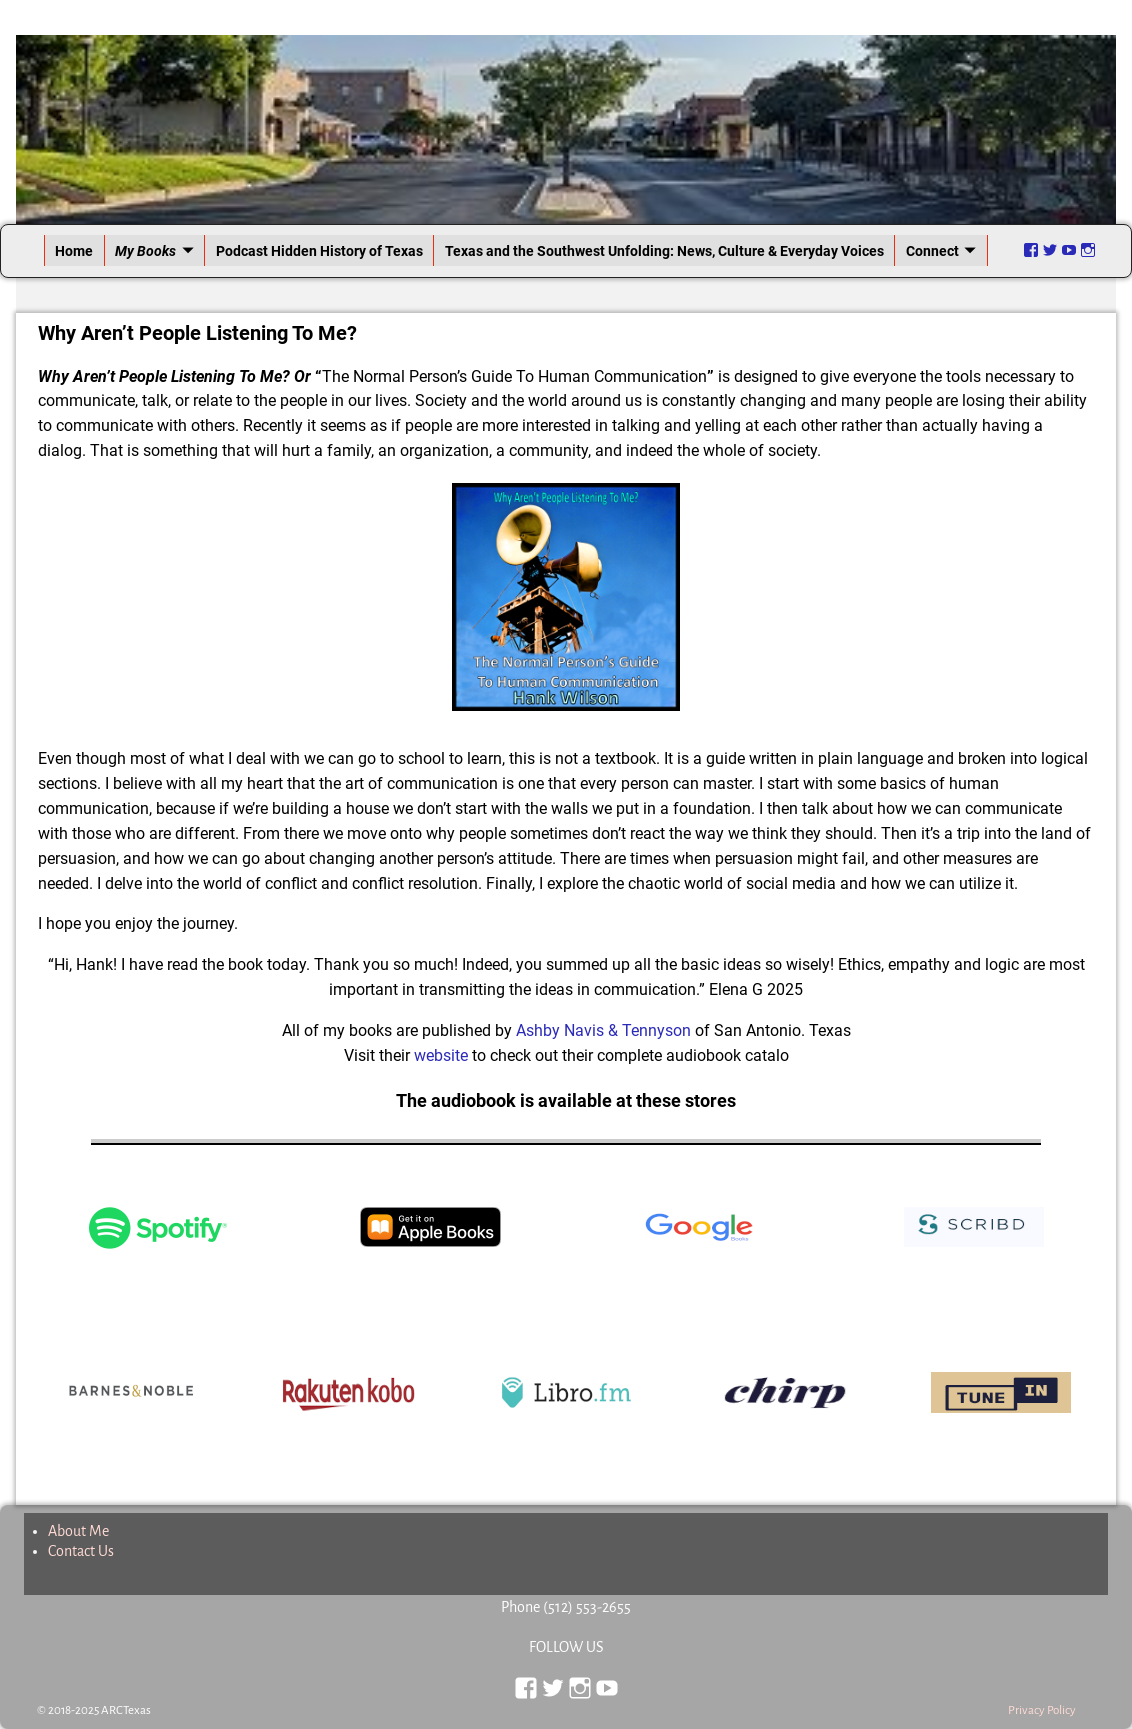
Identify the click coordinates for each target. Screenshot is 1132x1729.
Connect (932, 251)
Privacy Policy (1042, 1710)
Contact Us (81, 1551)
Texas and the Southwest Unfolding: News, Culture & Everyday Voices (664, 251)
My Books (145, 251)
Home (74, 251)
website (441, 1055)
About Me (78, 1531)
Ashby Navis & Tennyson (605, 1030)
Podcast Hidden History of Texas (319, 251)
